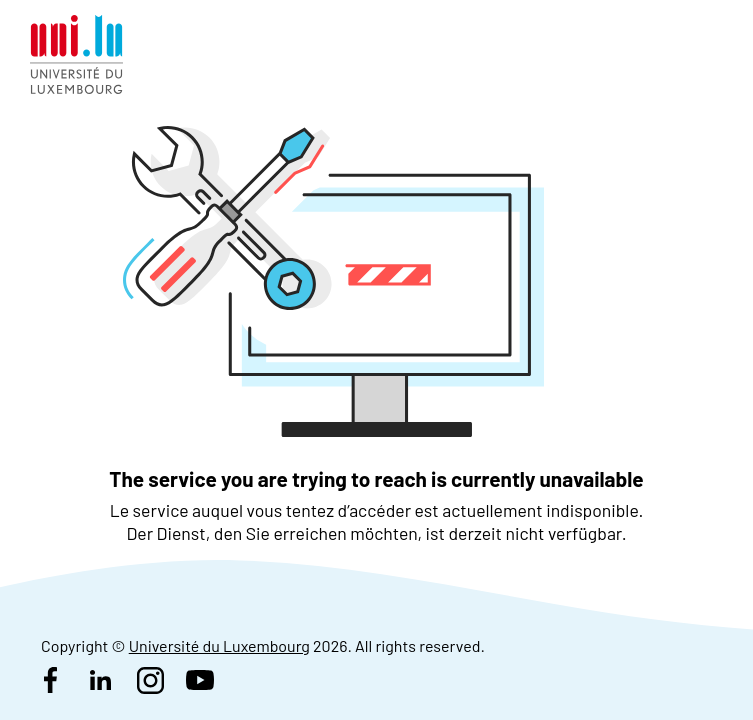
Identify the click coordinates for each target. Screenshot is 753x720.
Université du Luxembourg (219, 645)
